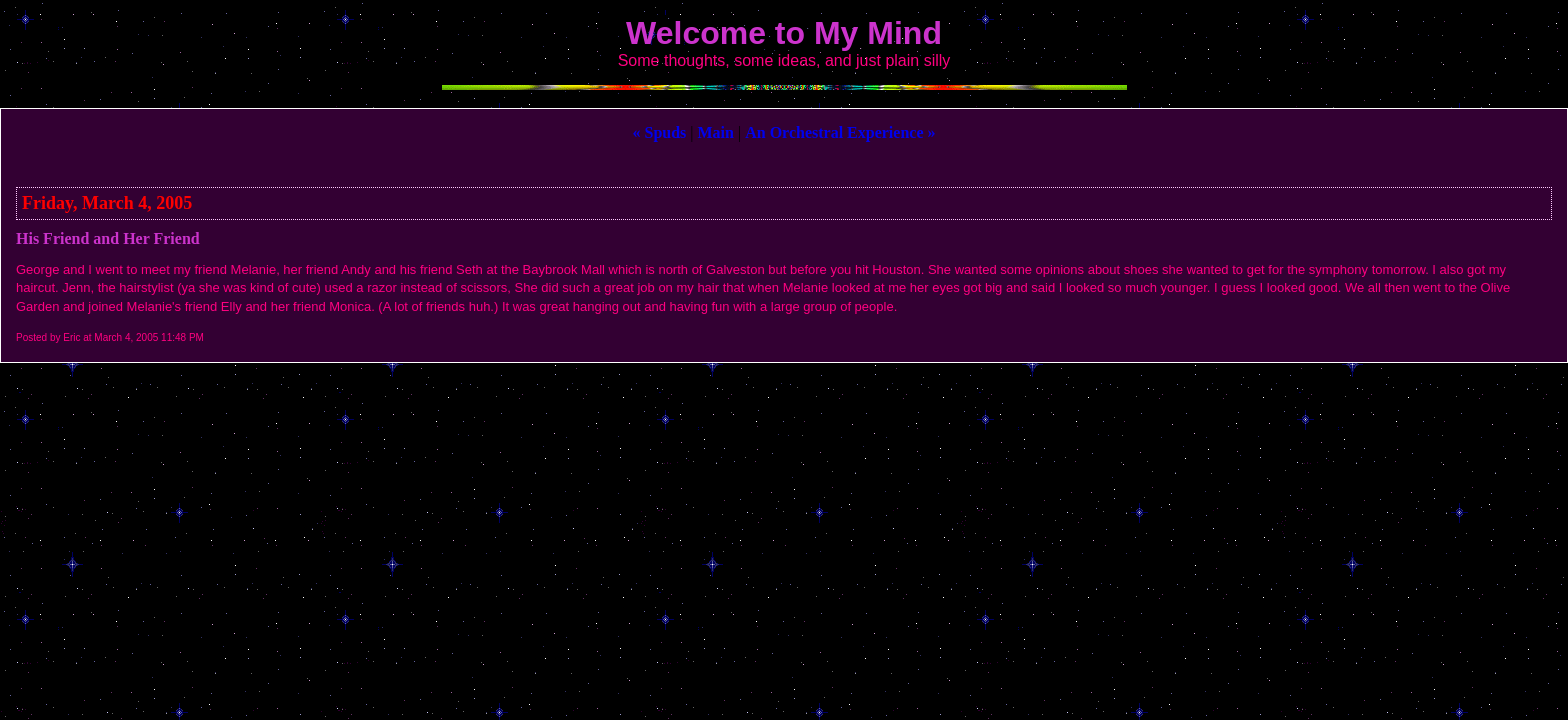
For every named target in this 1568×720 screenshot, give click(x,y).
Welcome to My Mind (784, 33)
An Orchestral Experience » (840, 132)
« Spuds (659, 132)
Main (716, 132)
